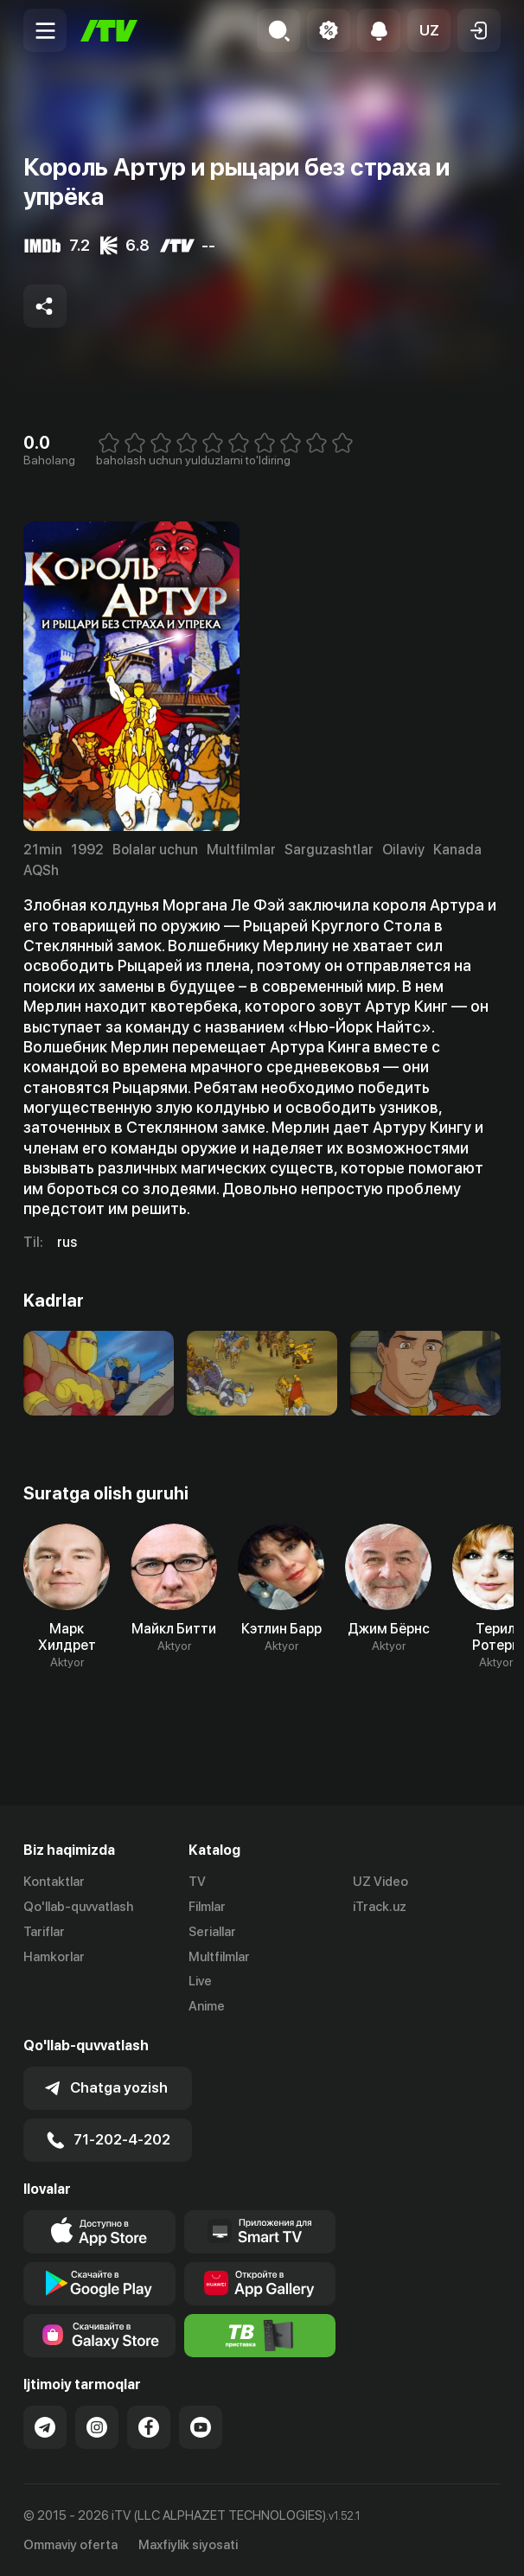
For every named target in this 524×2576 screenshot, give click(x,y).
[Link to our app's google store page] (99, 2282)
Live (200, 1981)
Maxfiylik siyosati (188, 2545)
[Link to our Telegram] (45, 2426)
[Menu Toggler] (45, 30)
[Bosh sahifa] (108, 30)
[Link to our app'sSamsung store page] (99, 2334)
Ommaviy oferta (70, 2545)
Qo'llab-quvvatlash (78, 1906)
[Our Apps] (260, 2231)
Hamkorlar (54, 1957)
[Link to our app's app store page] (99, 2231)
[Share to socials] (45, 306)
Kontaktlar (54, 1881)
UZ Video (380, 1881)
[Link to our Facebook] (148, 2426)
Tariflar (44, 1932)
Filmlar (207, 1906)
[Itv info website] (260, 2334)
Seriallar (212, 1932)
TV (197, 1881)
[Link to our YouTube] (200, 2426)
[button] (429, 30)
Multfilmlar (219, 1957)
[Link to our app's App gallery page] (260, 2282)
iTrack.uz (379, 1906)
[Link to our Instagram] (96, 2426)
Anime (207, 2006)
